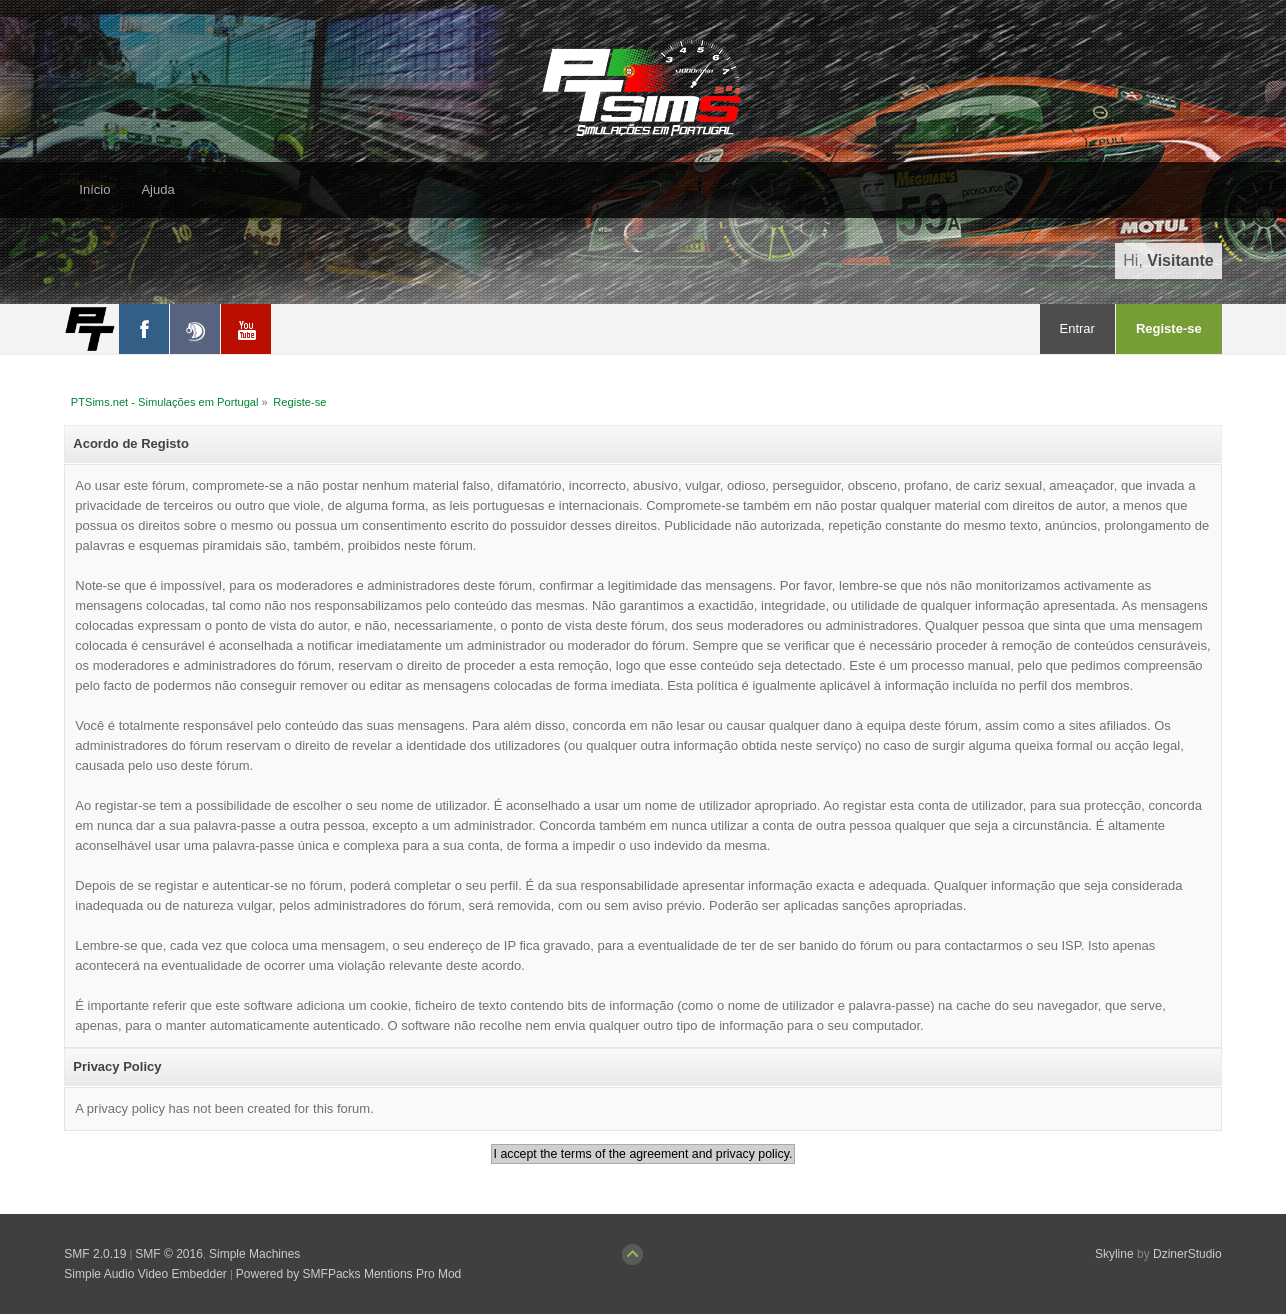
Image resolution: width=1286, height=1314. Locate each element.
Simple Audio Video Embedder (145, 1274)
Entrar (1077, 328)
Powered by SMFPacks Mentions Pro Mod (348, 1274)
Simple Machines (254, 1254)
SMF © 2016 (169, 1254)
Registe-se (1169, 328)
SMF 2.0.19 (95, 1254)
